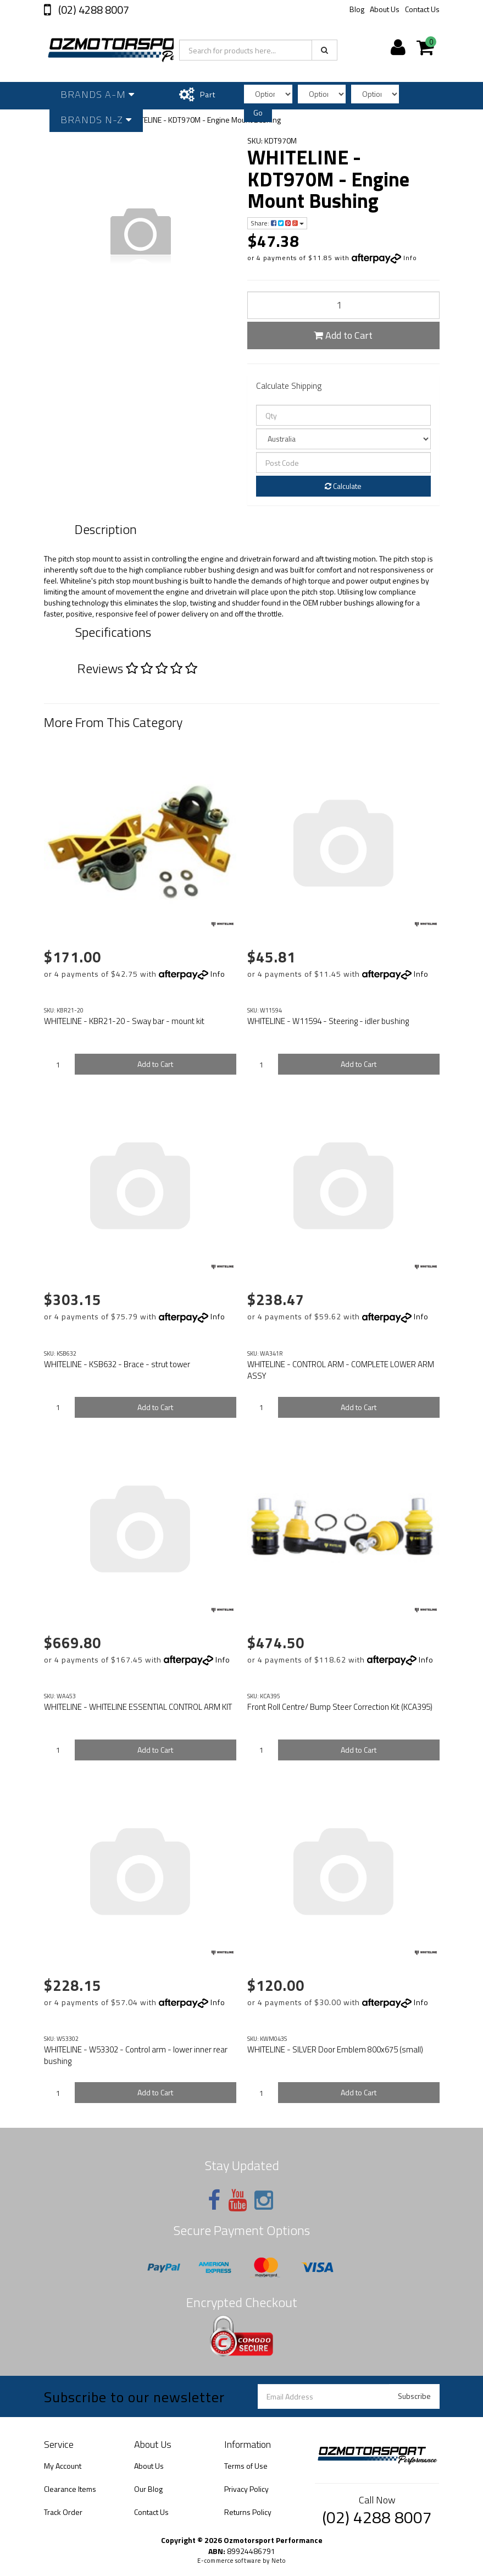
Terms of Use (246, 2466)
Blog (356, 9)
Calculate (343, 486)
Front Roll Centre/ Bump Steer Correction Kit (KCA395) (339, 1706)
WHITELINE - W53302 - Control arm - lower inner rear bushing (135, 2055)
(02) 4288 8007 (92, 9)
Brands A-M (97, 94)
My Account (62, 2466)
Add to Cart (343, 335)
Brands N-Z (96, 119)
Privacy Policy (246, 2489)
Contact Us (422, 9)
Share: (277, 223)
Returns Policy (247, 2512)
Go (258, 112)
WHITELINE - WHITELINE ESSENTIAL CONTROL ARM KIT (138, 1706)
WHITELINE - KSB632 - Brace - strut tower (117, 1364)
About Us (384, 9)
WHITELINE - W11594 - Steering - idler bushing (328, 1021)
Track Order (63, 2512)
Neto (278, 2560)
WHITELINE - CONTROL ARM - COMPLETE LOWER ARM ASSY (340, 1370)
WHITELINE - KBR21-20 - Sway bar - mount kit (124, 1021)
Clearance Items (70, 2489)
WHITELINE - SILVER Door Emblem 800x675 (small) (335, 2049)
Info (410, 257)
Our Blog (148, 2489)
